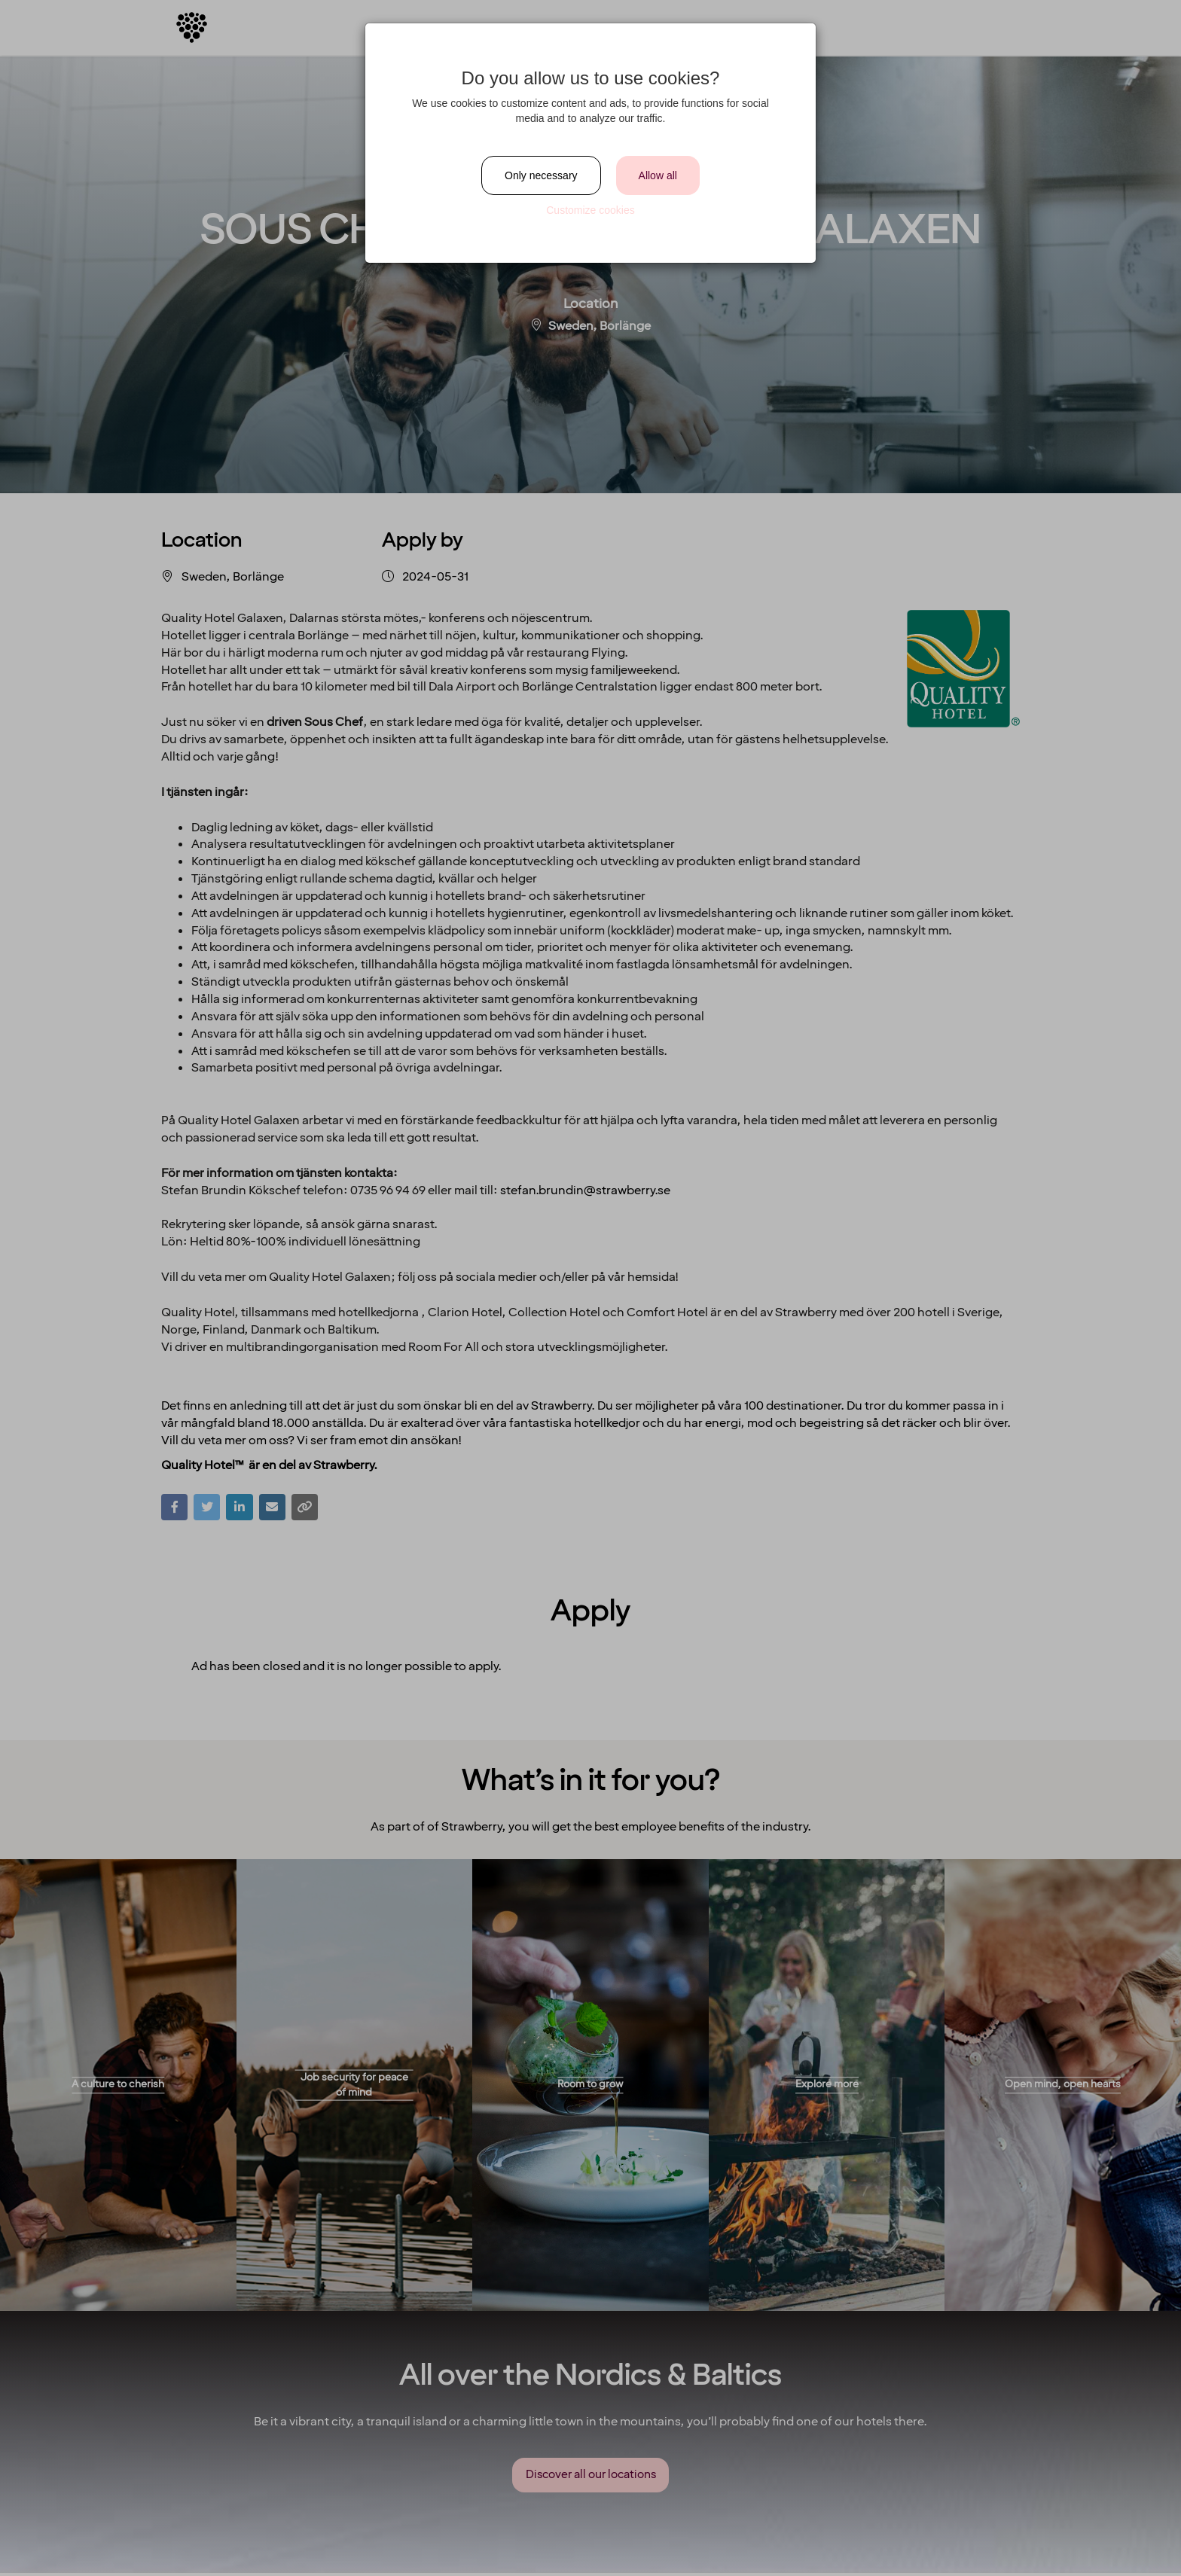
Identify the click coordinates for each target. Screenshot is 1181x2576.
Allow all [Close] (658, 175)
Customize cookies (590, 210)
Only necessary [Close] (541, 175)
